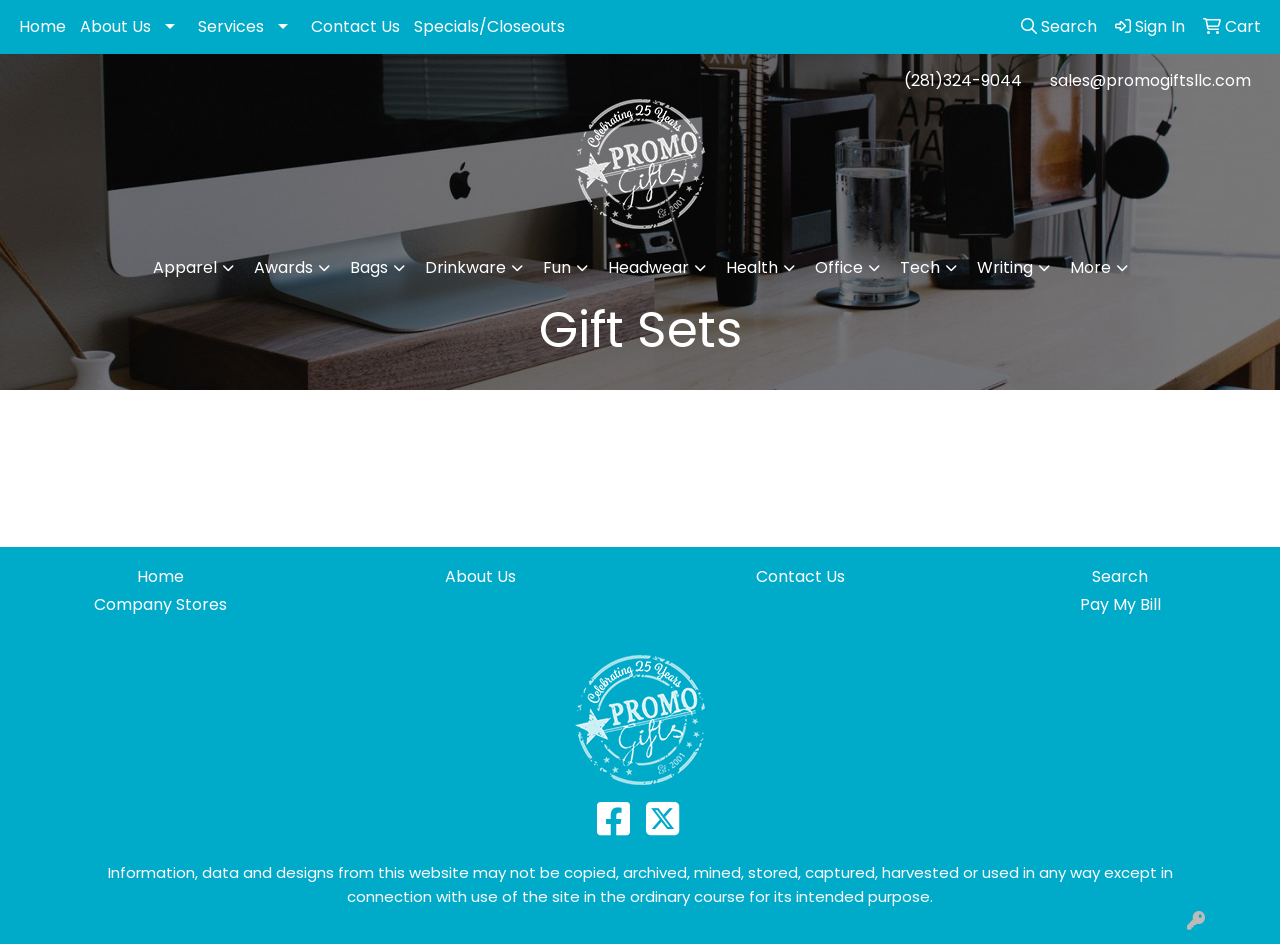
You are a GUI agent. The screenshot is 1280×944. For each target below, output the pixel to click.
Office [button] (839, 267)
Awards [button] (283, 267)
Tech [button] (920, 267)
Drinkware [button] (465, 267)
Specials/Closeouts (489, 26)
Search (1120, 576)
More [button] (1090, 267)
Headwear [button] (648, 267)
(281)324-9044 (963, 80)
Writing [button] (1005, 267)
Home (42, 26)
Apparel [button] (185, 267)
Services (231, 26)
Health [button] (752, 267)
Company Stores (160, 604)
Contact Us (355, 26)
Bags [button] (369, 267)
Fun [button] (557, 267)
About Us (115, 26)
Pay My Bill (1120, 604)
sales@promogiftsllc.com (1150, 80)
